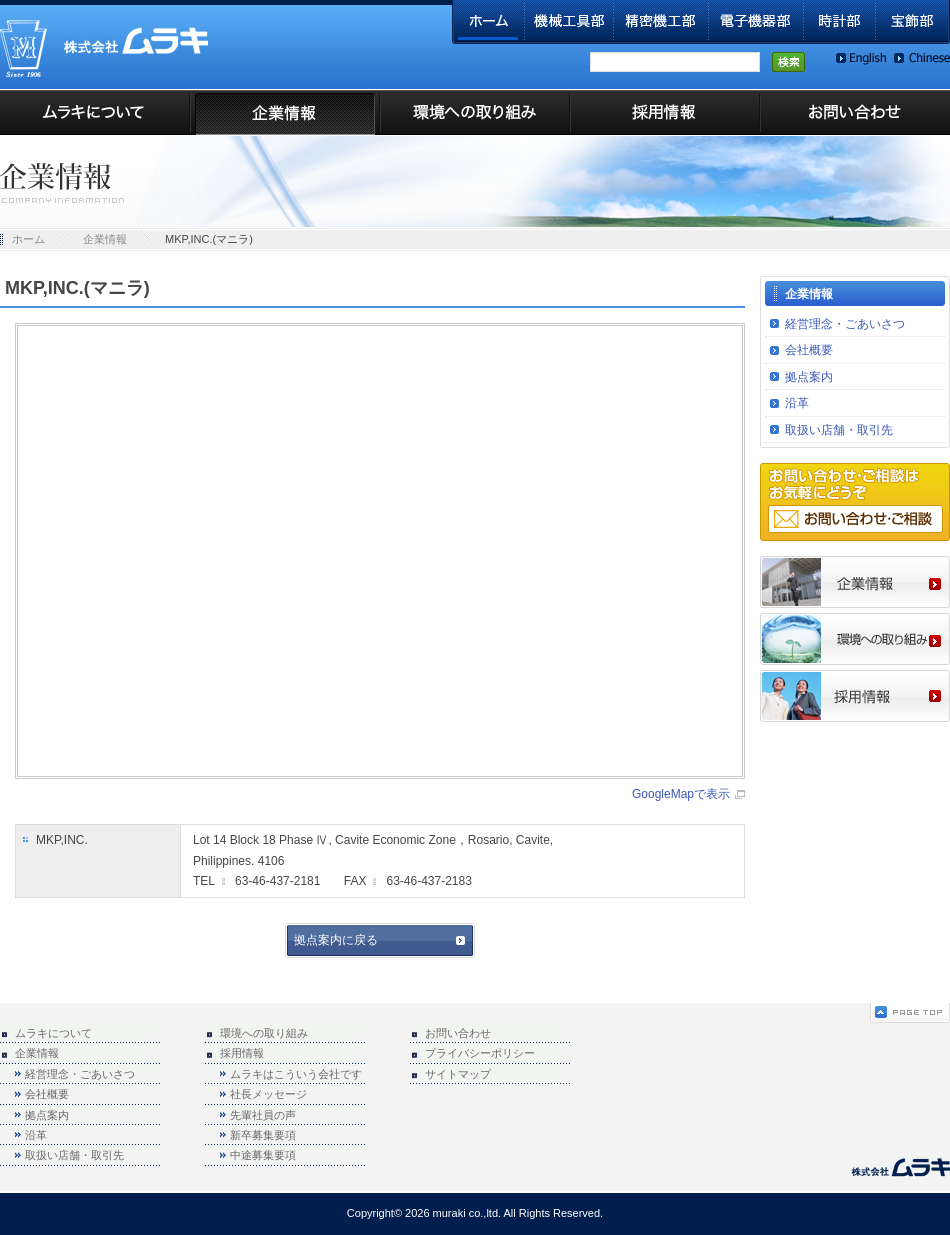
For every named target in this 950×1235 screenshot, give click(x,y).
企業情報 (285, 112)
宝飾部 (913, 22)
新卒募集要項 (263, 1135)
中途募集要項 (263, 1155)
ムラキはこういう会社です (296, 1074)
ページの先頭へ (910, 1013)
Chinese (922, 58)
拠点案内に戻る (336, 940)
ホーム (488, 22)
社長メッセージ (268, 1094)
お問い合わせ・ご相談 (855, 519)
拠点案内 (809, 377)
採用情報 (665, 112)
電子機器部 (756, 22)
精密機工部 (661, 22)
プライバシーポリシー (480, 1053)
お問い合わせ (855, 112)
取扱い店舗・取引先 (839, 430)
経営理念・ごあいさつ (845, 324)
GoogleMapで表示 (681, 794)
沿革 (797, 403)
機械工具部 (569, 22)
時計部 (840, 22)
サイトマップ (458, 1074)
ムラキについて (95, 112)
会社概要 (809, 350)
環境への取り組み (475, 112)
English (861, 58)
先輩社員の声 (263, 1115)
